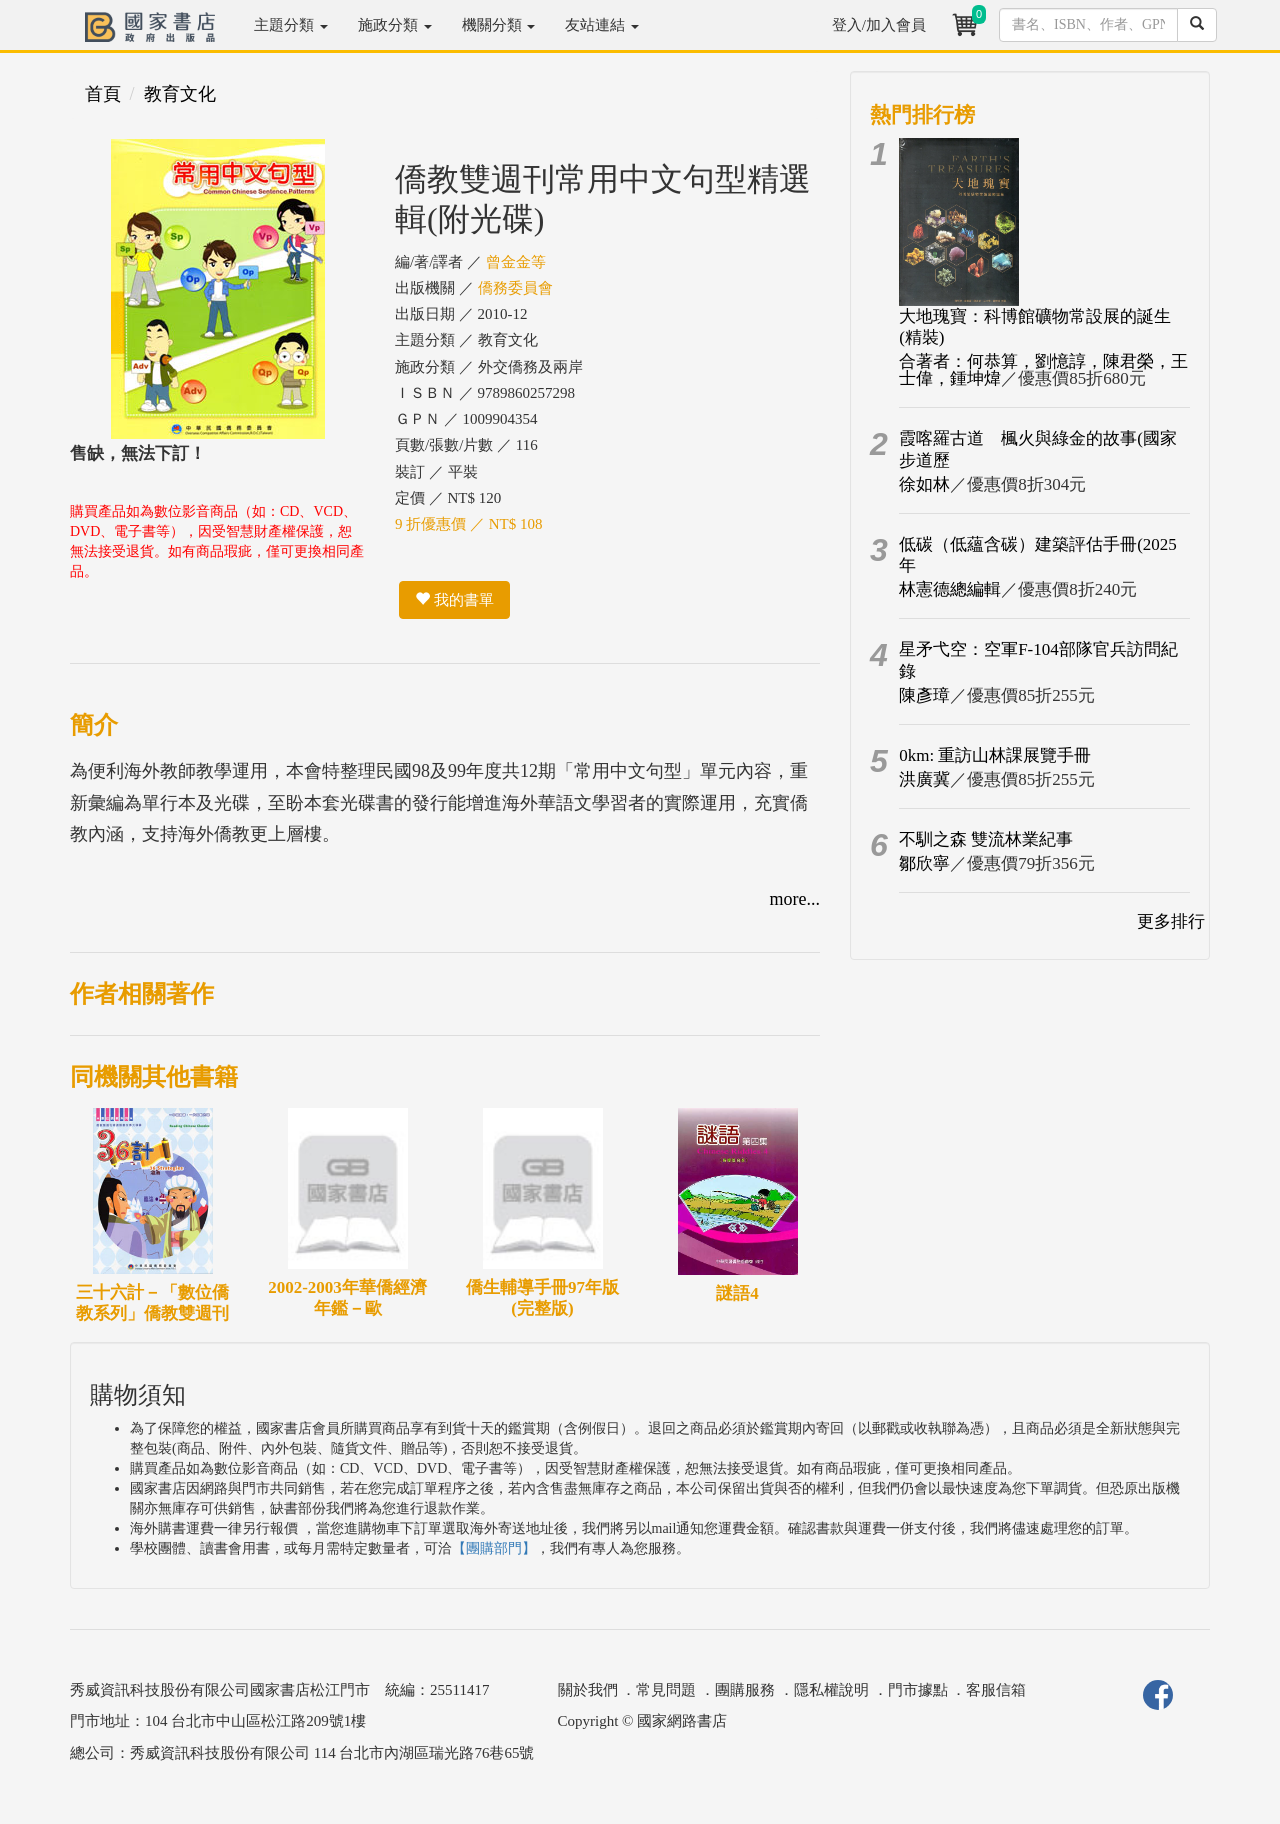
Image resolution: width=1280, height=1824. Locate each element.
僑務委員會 (515, 288)
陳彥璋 (924, 695)
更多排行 (1171, 921)
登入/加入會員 (879, 25)
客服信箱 (996, 1690)
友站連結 (602, 25)
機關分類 (499, 25)
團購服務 (745, 1690)
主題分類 (291, 25)
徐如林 (924, 484)
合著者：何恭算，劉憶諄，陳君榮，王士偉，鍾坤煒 (1043, 370)
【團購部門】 (494, 1548)
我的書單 (454, 600)
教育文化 (180, 94)
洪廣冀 (924, 779)
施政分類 (395, 25)
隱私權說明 (831, 1690)
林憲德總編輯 (950, 589)
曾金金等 (516, 262)
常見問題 (666, 1690)
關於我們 (588, 1690)
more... (795, 899)
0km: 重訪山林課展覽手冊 (995, 755)
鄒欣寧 (924, 863)
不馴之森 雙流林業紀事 (986, 839)
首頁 (103, 94)
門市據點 (918, 1690)
